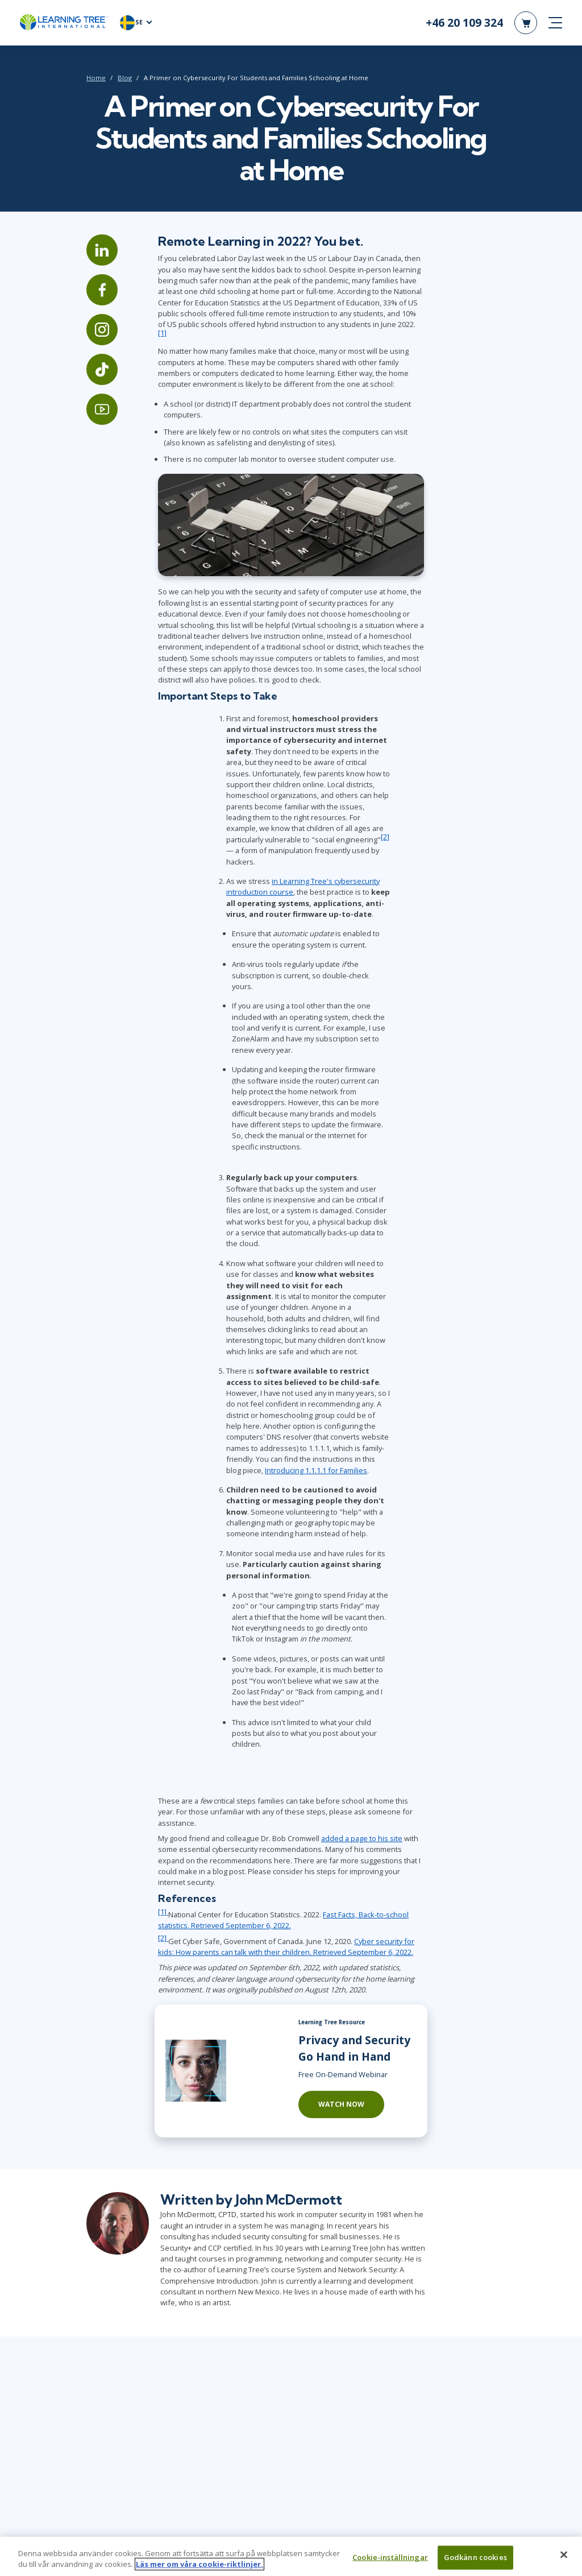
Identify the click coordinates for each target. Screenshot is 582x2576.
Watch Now (341, 2104)
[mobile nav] (555, 22)
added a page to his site (361, 1838)
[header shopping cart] (525, 22)
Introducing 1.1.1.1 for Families (316, 1470)
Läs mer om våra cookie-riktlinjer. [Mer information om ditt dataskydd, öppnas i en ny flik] (199, 2567)
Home (96, 77)
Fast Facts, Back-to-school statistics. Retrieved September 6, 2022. (283, 1919)
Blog (125, 77)
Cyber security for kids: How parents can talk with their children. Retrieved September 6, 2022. (286, 1946)
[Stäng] (563, 2557)
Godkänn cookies (475, 2560)
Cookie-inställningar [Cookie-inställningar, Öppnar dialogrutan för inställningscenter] (390, 2560)
